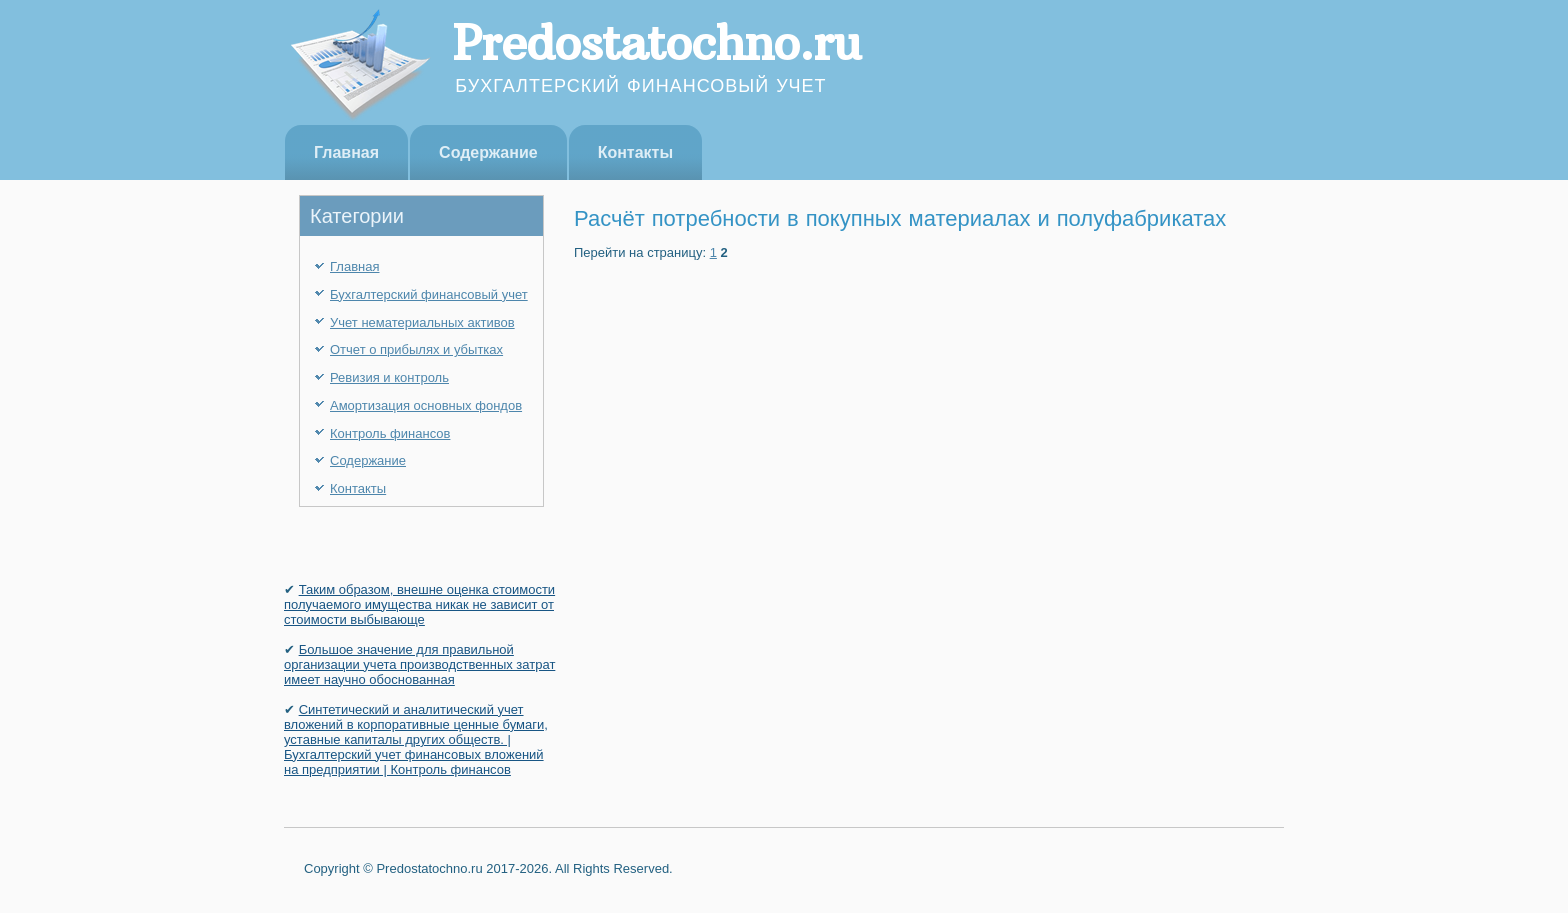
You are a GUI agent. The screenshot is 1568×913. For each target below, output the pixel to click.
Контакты (635, 152)
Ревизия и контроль (389, 377)
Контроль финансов (390, 433)
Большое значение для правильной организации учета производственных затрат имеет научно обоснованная (419, 664)
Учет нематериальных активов (422, 322)
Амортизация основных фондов (426, 405)
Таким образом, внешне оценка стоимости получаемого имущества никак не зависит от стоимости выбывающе (419, 604)
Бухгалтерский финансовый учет (429, 294)
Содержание (488, 152)
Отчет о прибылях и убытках (416, 349)
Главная (346, 152)
